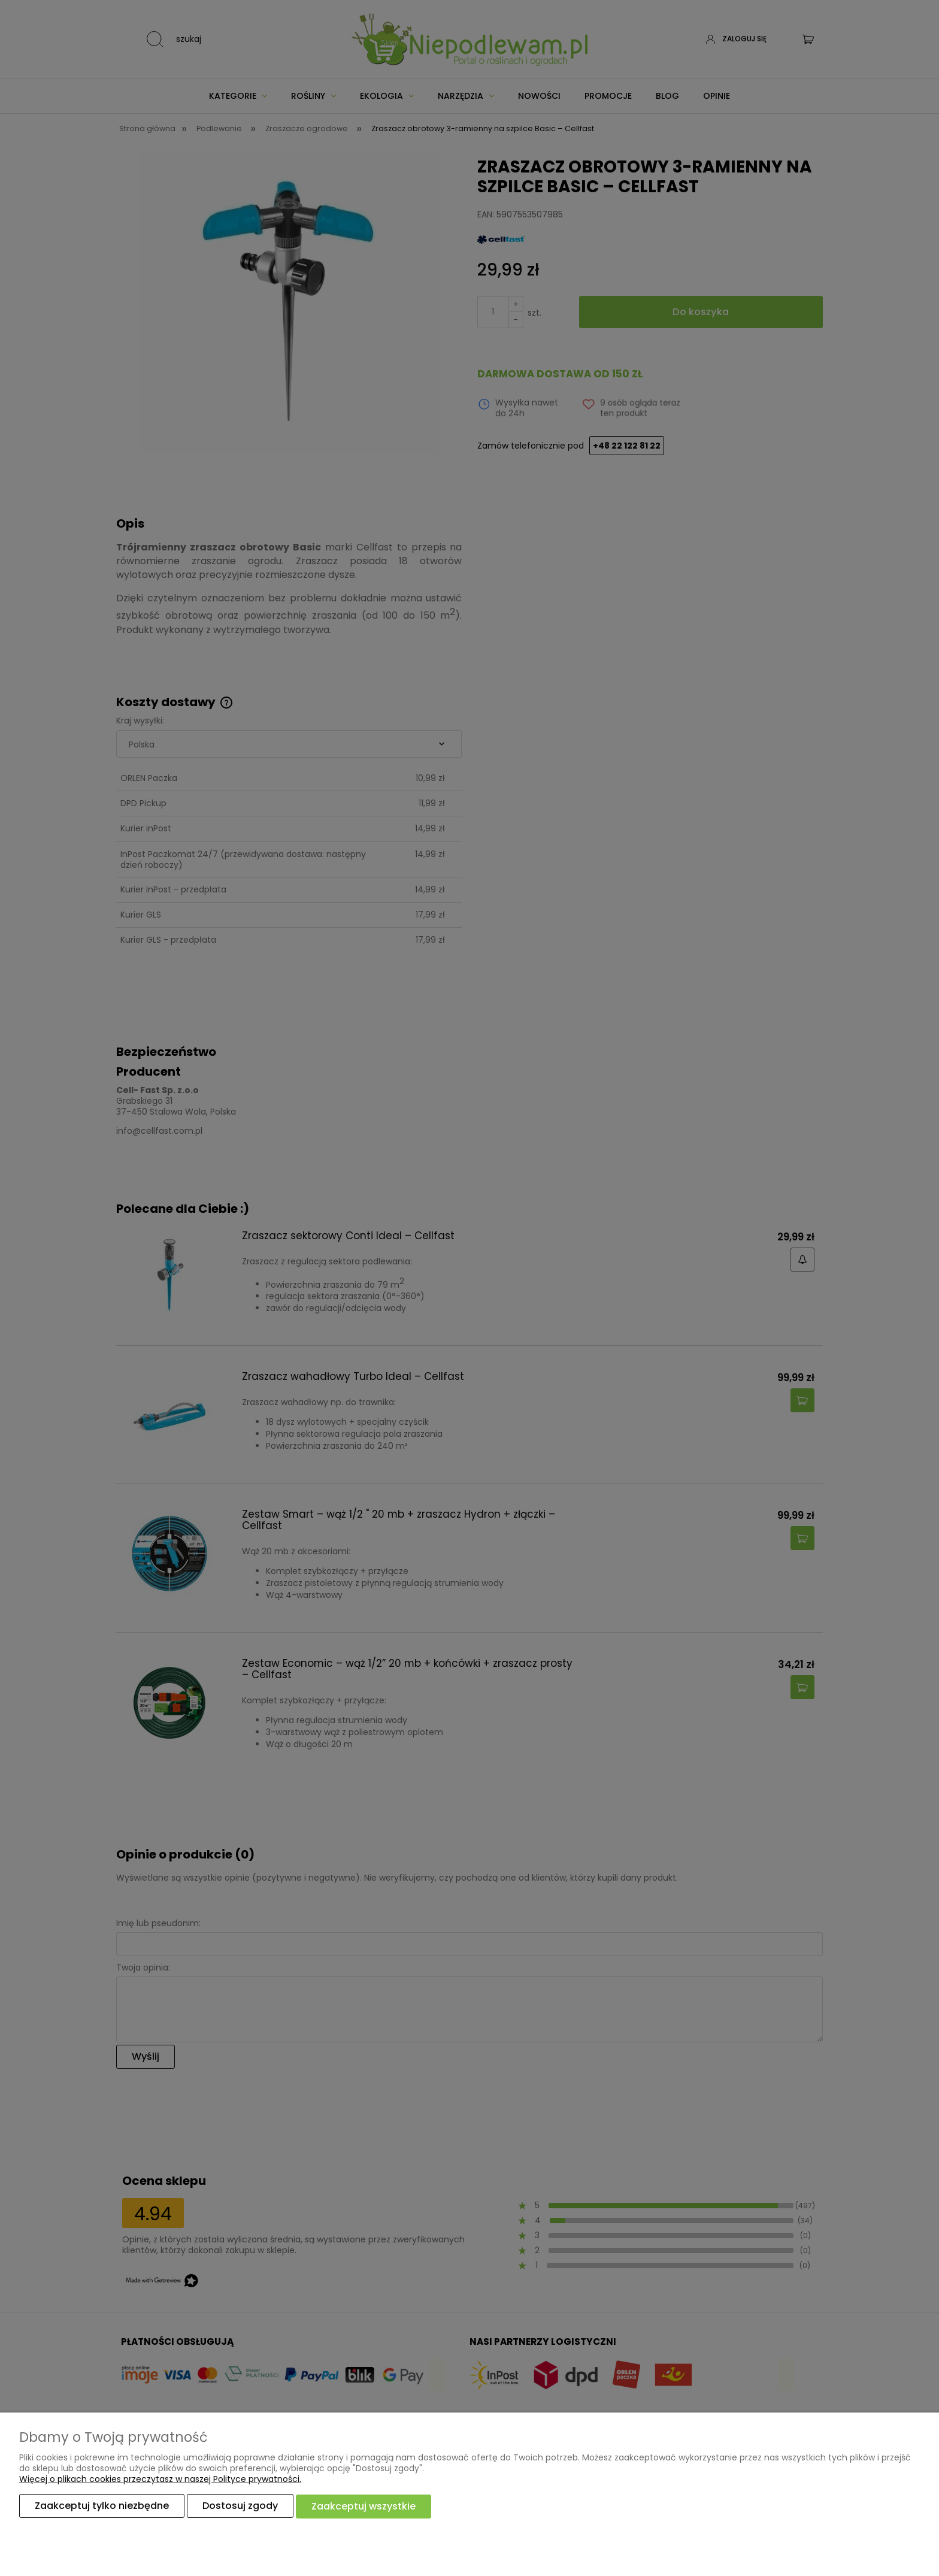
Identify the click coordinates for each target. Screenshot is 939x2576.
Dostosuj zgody (240, 2506)
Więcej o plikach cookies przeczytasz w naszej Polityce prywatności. (160, 2480)
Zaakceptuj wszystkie (363, 2506)
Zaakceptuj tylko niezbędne (102, 2506)
